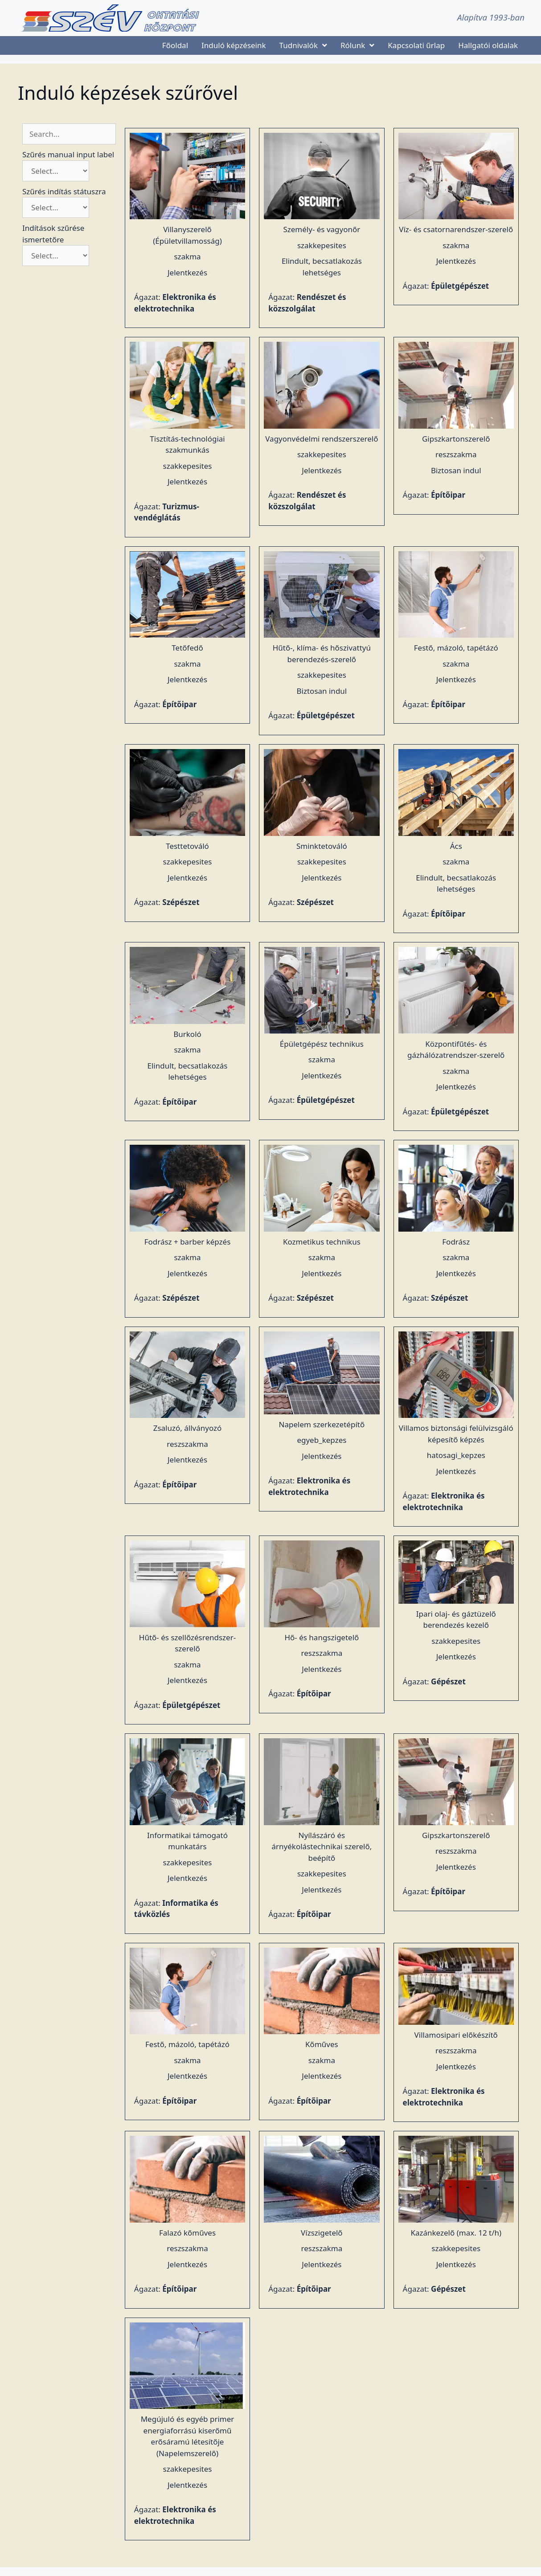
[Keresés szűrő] (69, 134)
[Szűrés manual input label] (55, 170)
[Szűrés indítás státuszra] (55, 207)
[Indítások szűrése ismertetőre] (55, 255)
